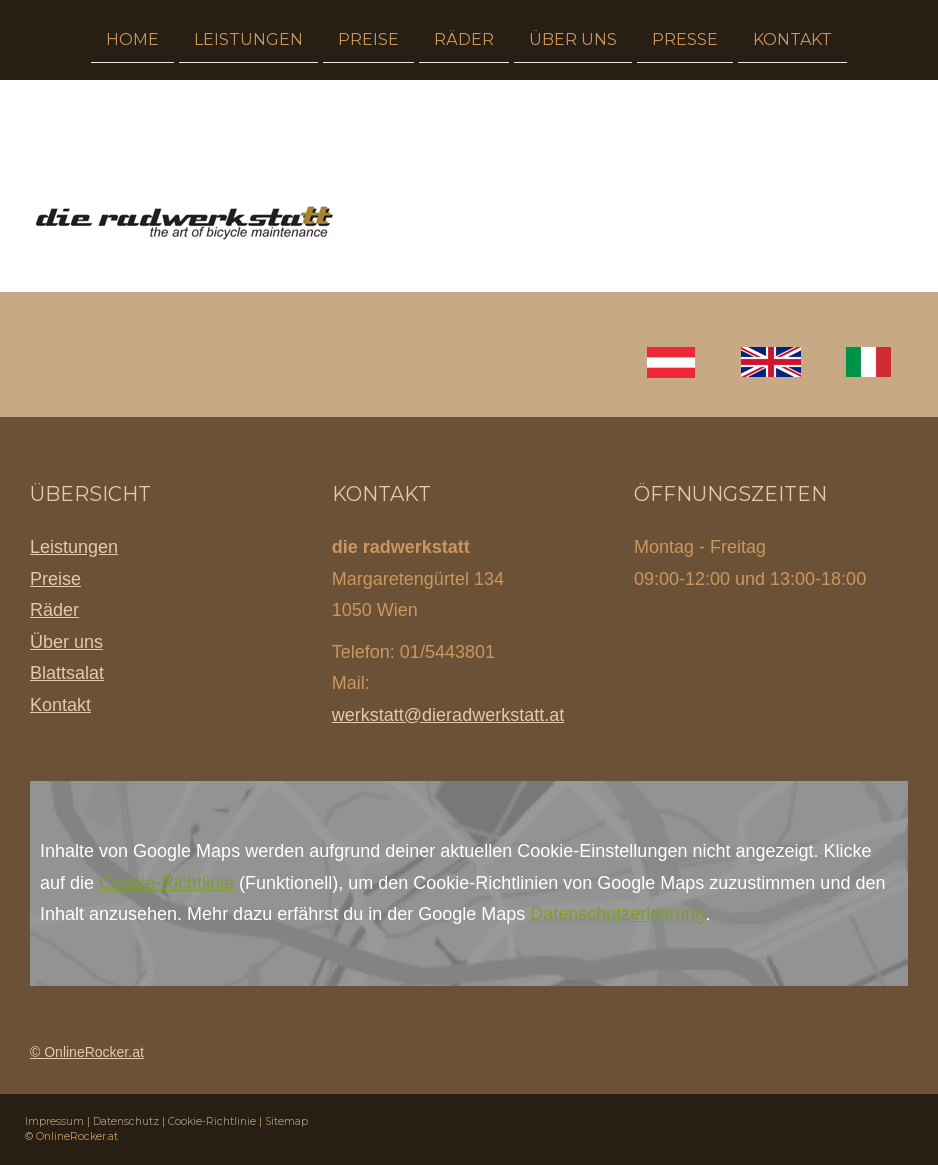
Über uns (573, 38)
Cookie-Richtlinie (166, 883)
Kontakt (792, 38)
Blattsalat (67, 673)
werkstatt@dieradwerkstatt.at (448, 715)
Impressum (54, 1121)
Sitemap (286, 1121)
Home (132, 38)
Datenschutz (126, 1121)
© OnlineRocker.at (87, 1052)
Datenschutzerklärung (617, 914)
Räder (464, 38)
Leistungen (248, 38)
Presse (685, 38)
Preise (368, 38)
